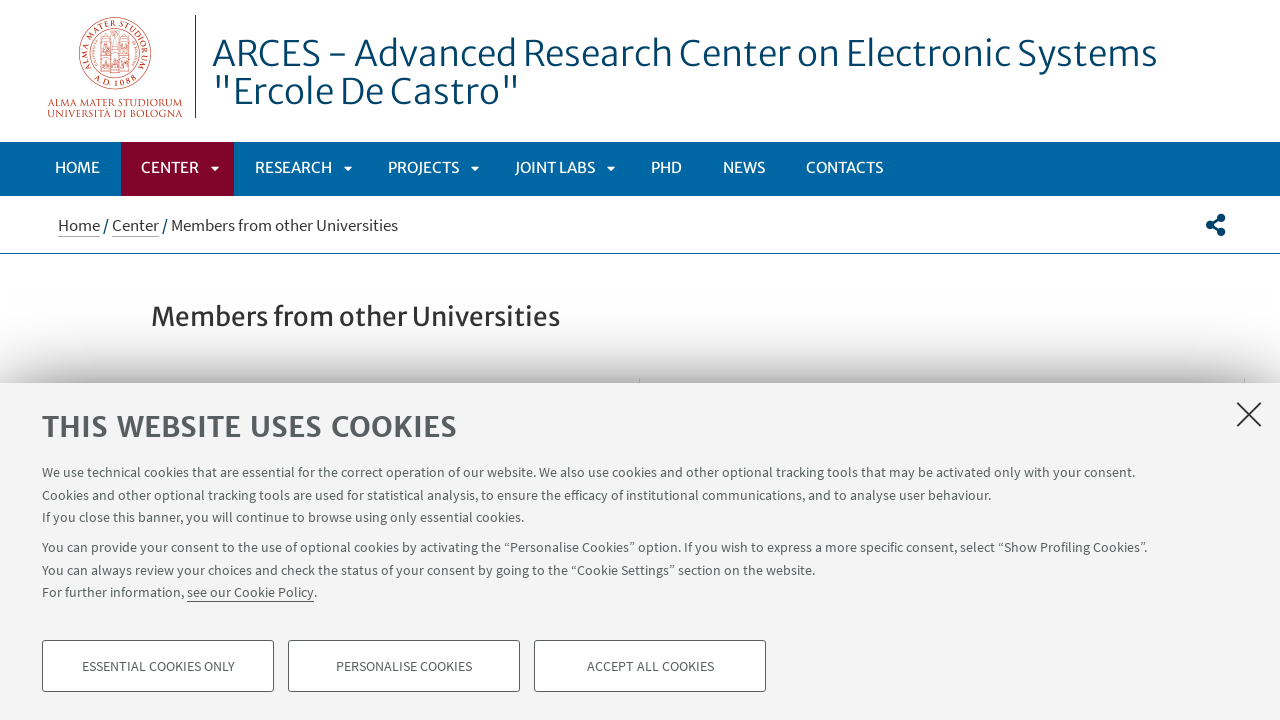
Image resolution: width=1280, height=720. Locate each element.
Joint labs (555, 167)
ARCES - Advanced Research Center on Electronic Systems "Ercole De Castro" (685, 73)
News (744, 167)
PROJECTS (423, 167)
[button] (1215, 225)
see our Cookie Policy (250, 592)
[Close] (1249, 414)
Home (77, 167)
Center (170, 167)
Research (293, 167)
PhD (666, 167)
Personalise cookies (404, 666)
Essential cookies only (158, 666)
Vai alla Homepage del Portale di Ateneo (115, 66)
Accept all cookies (650, 666)
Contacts (844, 167)
